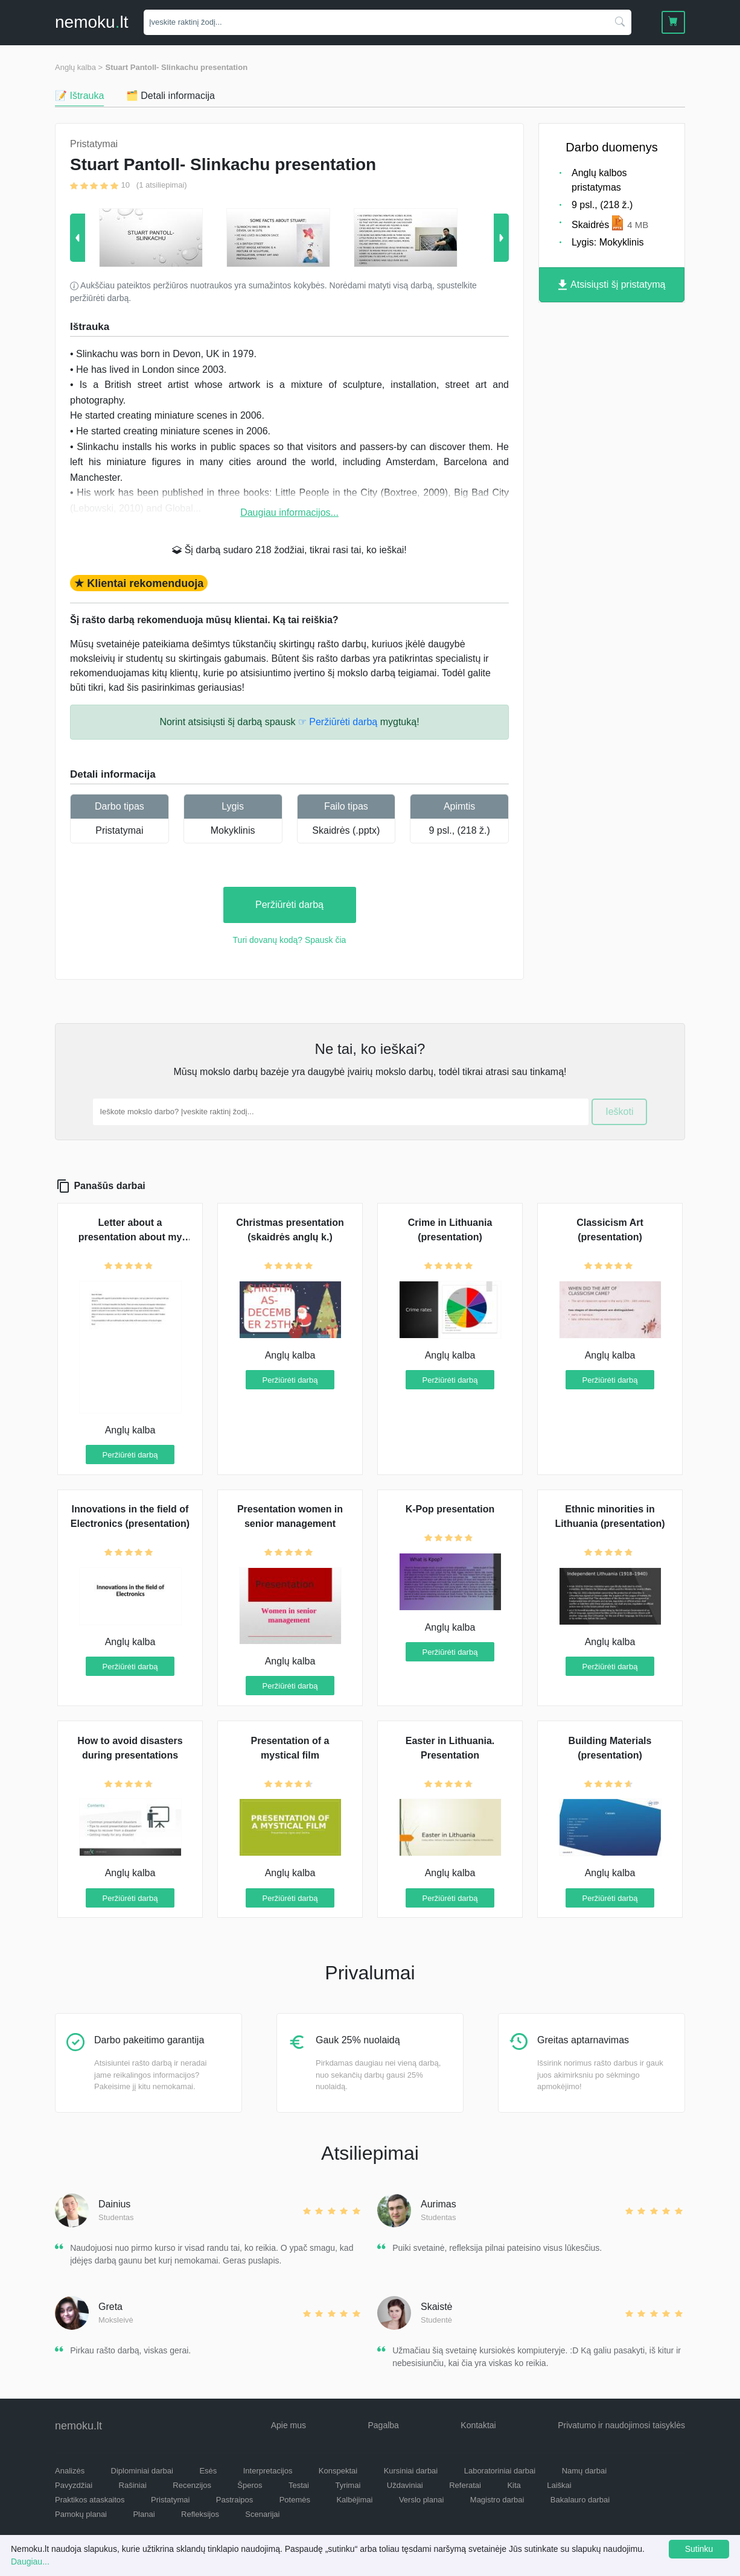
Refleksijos (200, 2514)
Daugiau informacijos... (289, 512)
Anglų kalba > (79, 67)
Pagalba (383, 2425)
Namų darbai (584, 2470)
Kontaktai (478, 2425)
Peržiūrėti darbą (289, 904)
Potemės (294, 2499)
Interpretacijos (268, 2470)
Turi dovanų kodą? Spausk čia (289, 940)
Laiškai (559, 2485)
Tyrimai (347, 2485)
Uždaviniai (405, 2485)
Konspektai (338, 2470)
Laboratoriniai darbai (500, 2470)
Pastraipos (234, 2499)
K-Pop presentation (450, 1509)
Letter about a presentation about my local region (130, 1237)
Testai (299, 2485)
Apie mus (288, 2425)
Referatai (465, 2485)
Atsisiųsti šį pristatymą (612, 285)
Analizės (70, 2470)
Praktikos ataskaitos (90, 2499)
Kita (513, 2485)
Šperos (249, 2485)
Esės (208, 2470)
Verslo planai (421, 2499)
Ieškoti (619, 1111)
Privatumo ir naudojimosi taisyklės (621, 2425)
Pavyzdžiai (73, 2485)
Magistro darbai (497, 2499)
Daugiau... (30, 2561)
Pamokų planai (81, 2514)
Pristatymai (119, 830)
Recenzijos (192, 2485)
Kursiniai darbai (411, 2470)
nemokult (91, 22)
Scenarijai (262, 2514)
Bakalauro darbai (580, 2499)
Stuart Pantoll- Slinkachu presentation (176, 67)
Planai (144, 2514)
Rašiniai (133, 2485)
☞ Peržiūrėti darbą (337, 722)
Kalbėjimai (354, 2499)
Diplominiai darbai (142, 2470)
